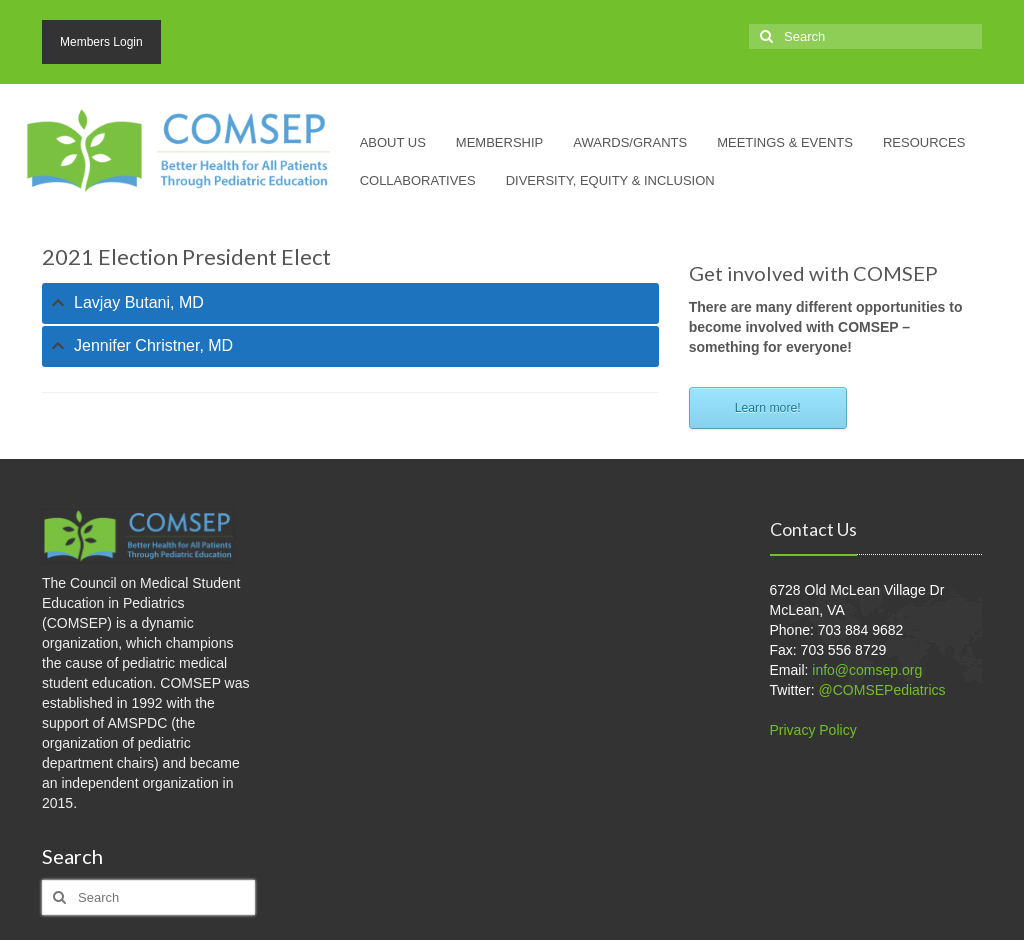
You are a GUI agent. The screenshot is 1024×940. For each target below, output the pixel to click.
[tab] (350, 303)
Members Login (101, 42)
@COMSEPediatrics (882, 690)
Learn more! (768, 408)
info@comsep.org (867, 670)
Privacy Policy (813, 730)
